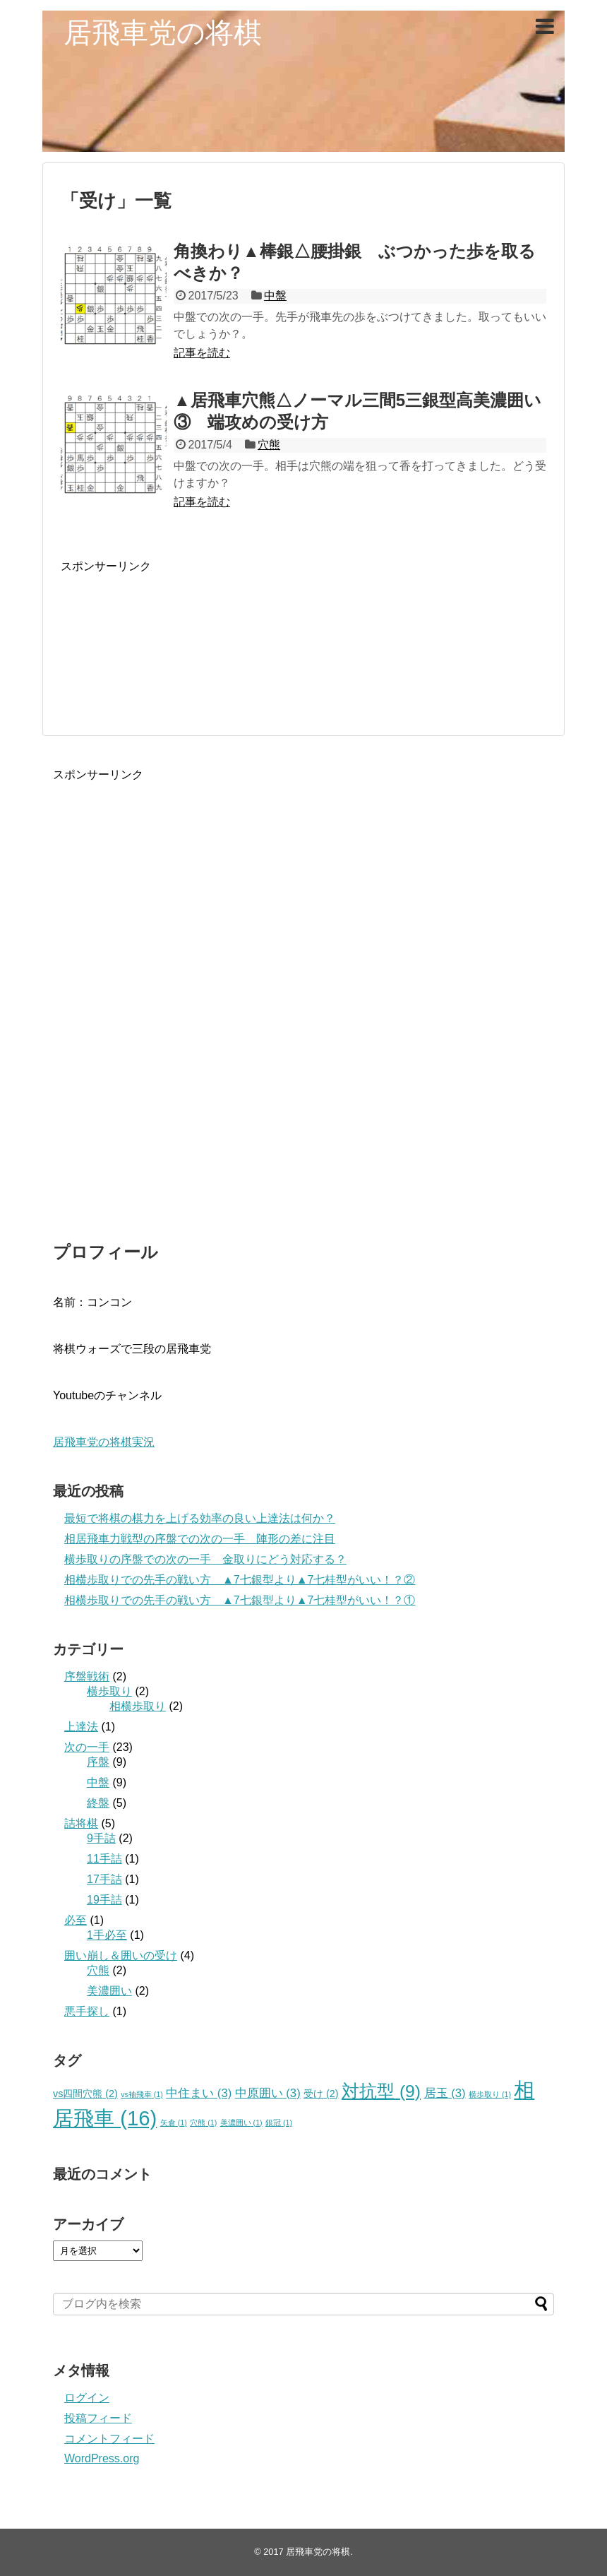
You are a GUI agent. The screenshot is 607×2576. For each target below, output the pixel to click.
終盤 (98, 1803)
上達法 (81, 1727)
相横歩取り (137, 1706)
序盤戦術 (86, 1676)
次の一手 (86, 1747)
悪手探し (86, 2011)
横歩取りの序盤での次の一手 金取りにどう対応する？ (205, 1559)
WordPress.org (101, 2458)
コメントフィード (109, 2439)
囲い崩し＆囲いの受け (120, 1955)
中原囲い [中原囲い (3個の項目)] (268, 2093)
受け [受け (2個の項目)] (321, 2093)
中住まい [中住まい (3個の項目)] (199, 2093)
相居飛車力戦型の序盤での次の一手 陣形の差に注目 (199, 1539)
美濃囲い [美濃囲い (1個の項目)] (241, 2122)
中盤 (275, 296)
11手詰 (104, 1859)
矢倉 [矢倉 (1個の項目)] (173, 2122)
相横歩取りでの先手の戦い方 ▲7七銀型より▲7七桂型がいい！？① (239, 1600)
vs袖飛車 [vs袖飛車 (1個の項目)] (142, 2094)
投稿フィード (98, 2418)
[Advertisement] (303, 637)
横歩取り (109, 1691)
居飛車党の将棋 (163, 32)
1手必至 (107, 1935)
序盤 (98, 1762)
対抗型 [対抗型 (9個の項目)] (381, 2091)
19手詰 (104, 1900)
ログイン (86, 2398)
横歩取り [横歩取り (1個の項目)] (490, 2094)
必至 (75, 1920)
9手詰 (101, 1838)
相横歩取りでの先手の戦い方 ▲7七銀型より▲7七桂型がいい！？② (239, 1580)
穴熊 (269, 445)
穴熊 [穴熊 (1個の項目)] (203, 2122)
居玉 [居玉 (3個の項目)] (445, 2093)
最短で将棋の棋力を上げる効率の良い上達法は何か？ (199, 1518)
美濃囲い (109, 1991)
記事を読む (202, 353)
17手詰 (104, 1879)
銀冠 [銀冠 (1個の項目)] (278, 2122)
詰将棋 (81, 1823)
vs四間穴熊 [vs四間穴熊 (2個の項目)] (85, 2093)
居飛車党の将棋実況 (104, 1442)
